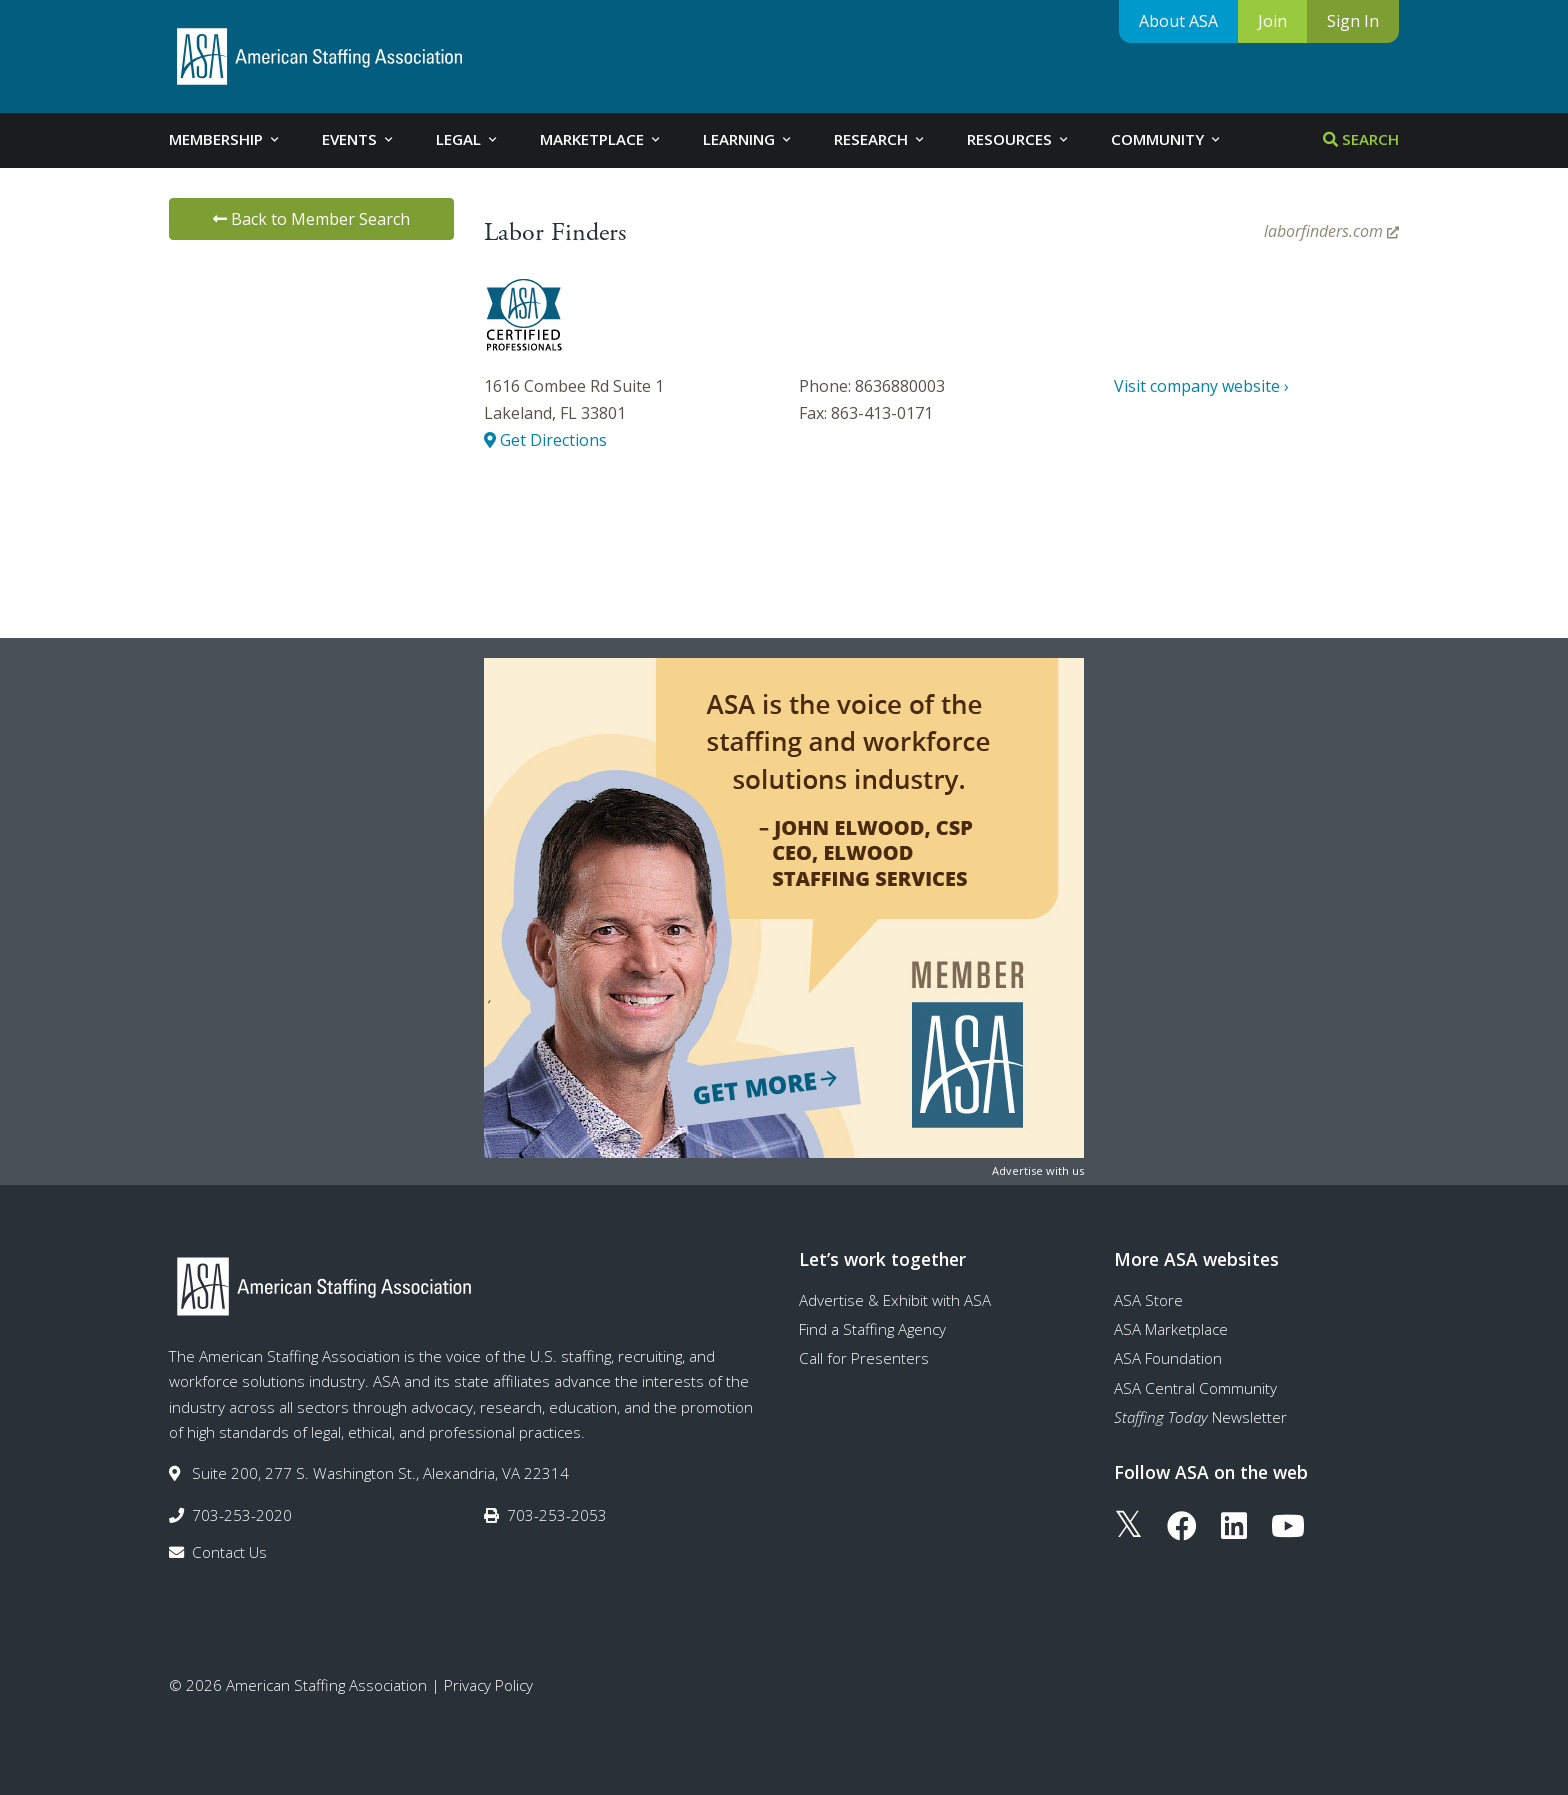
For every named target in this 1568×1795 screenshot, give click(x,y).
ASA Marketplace (1171, 1329)
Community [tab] (1167, 139)
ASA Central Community (1195, 1388)
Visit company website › (1201, 386)
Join (1272, 21)
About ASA (1178, 21)
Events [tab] (359, 139)
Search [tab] (1361, 139)
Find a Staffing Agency (872, 1329)
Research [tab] (880, 139)
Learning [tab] (748, 139)
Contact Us (229, 1552)
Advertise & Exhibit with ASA (895, 1300)
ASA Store (1148, 1300)
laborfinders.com (1331, 231)
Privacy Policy (488, 1685)
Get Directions (545, 440)
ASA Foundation (1168, 1358)
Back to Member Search (311, 219)
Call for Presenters (864, 1358)
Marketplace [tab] (601, 139)
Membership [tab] (225, 139)
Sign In (1353, 21)
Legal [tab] (468, 139)
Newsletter (1200, 1417)
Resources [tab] (1019, 139)
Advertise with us (1038, 1170)
